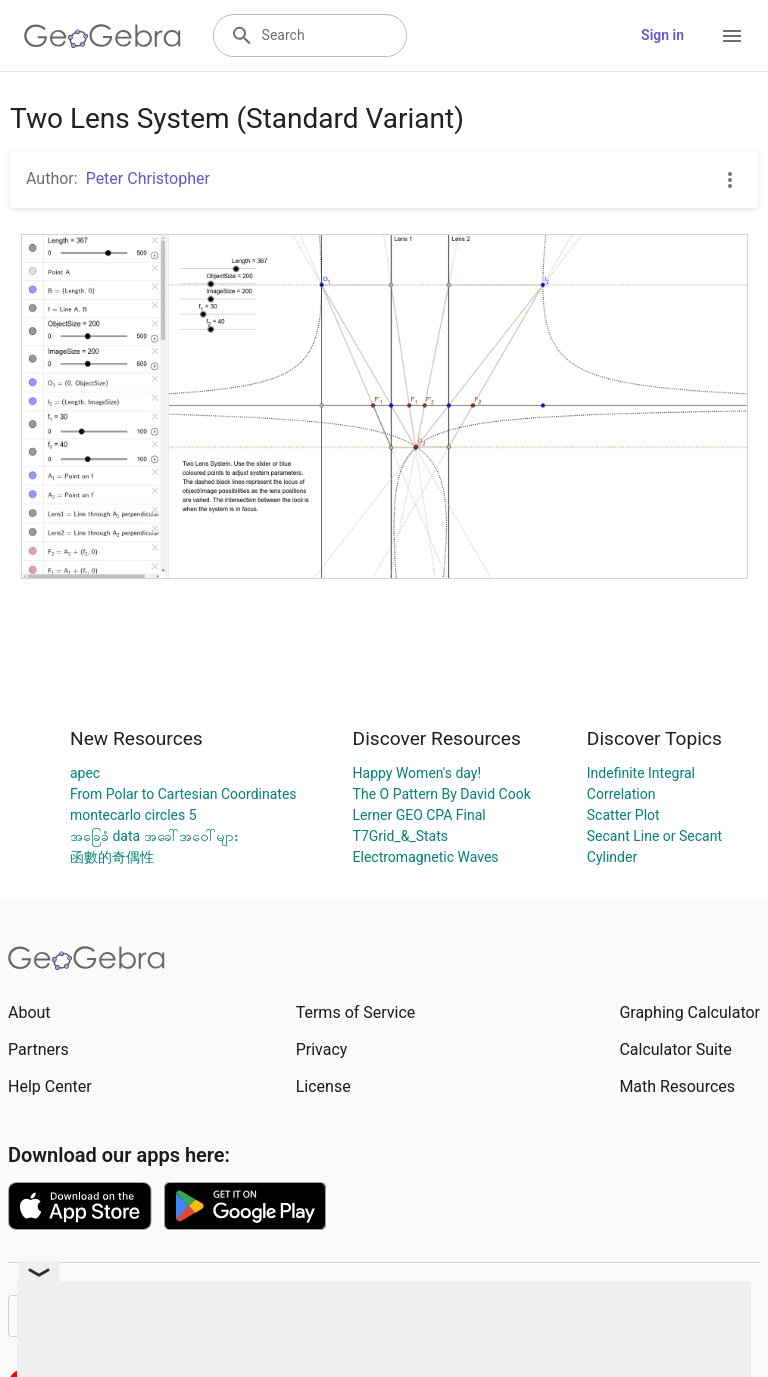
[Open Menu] (732, 36)
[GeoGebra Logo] (102, 36)
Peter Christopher (148, 178)
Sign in (662, 35)
